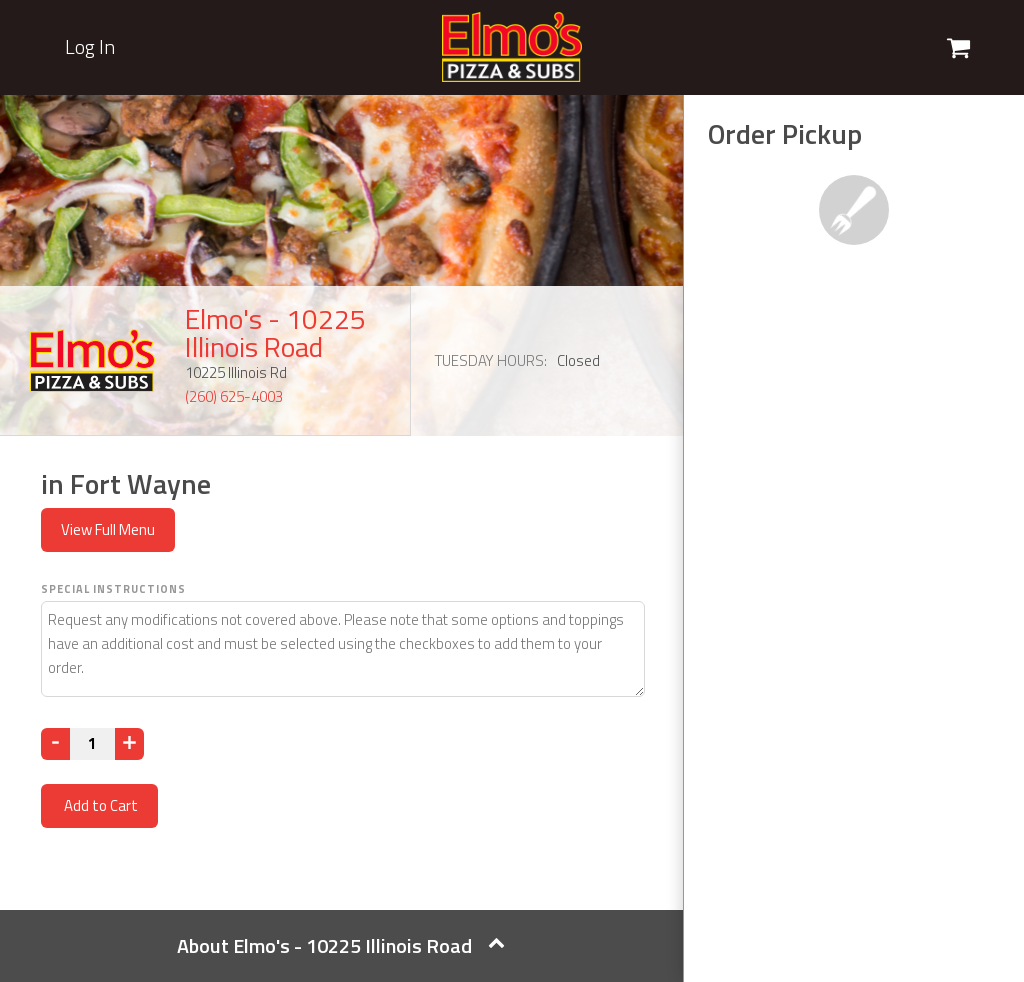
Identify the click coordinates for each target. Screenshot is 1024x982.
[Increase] (129, 744)
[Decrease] (55, 744)
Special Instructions (113, 589)
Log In (90, 47)
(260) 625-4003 (234, 396)
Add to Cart (99, 805)
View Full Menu (108, 529)
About (341, 945)
